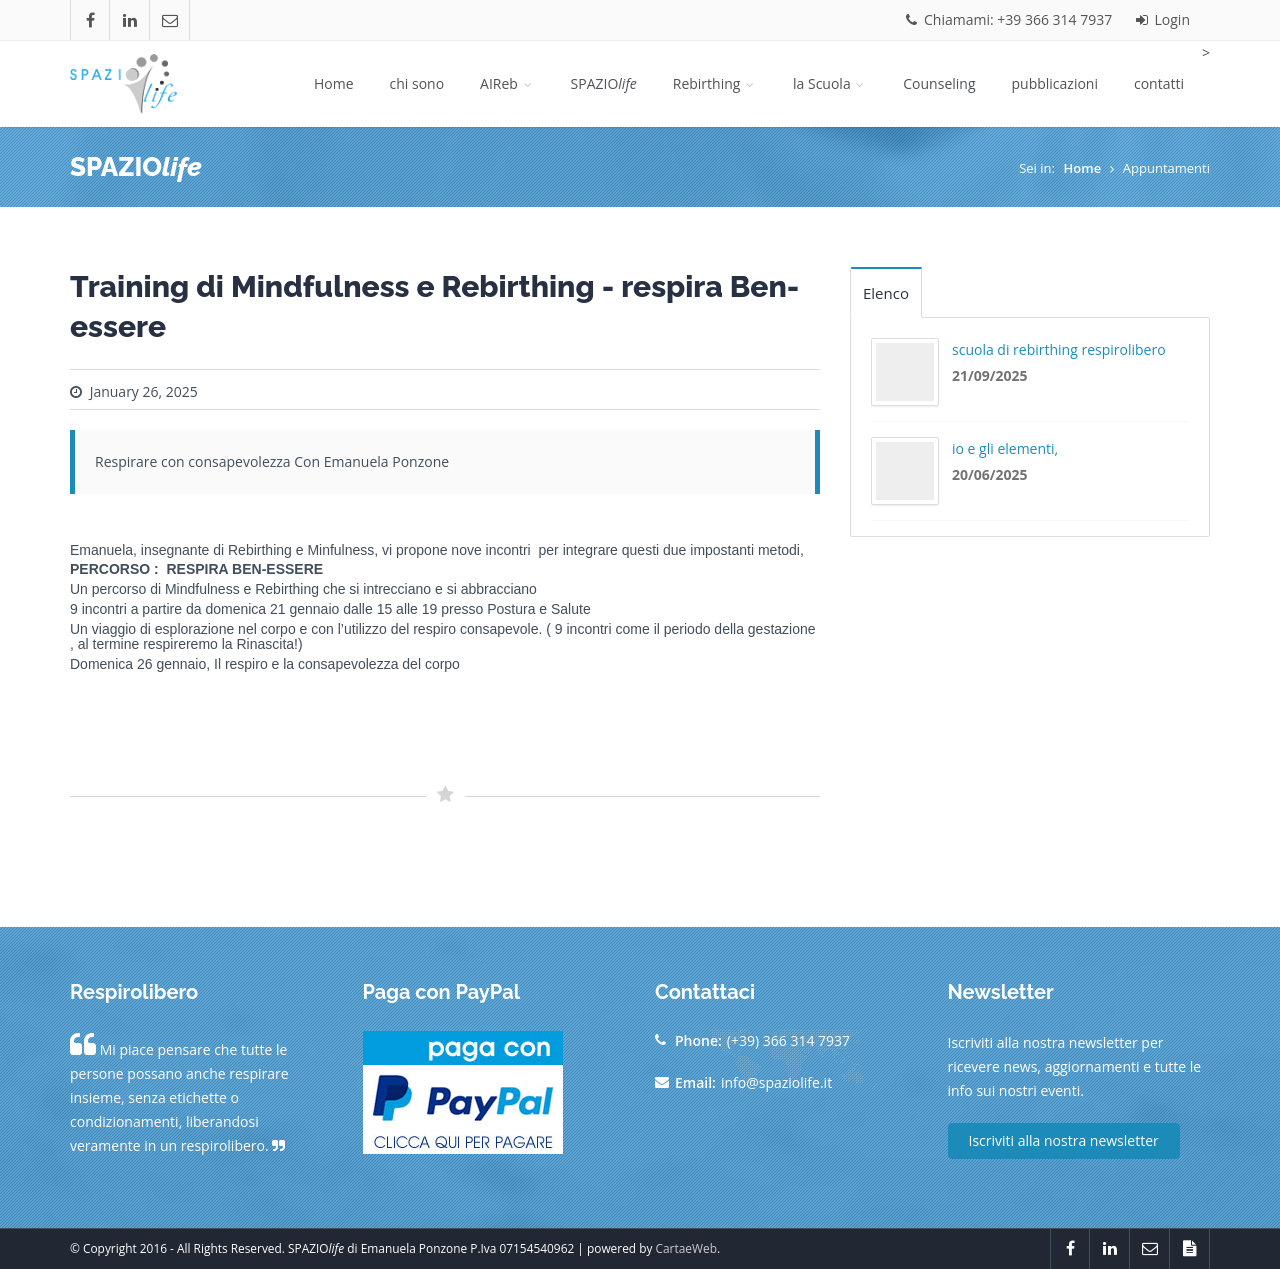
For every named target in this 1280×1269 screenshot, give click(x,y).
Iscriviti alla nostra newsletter (1064, 1140)
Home (334, 83)
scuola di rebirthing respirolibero (1059, 349)
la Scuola (830, 83)
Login (1163, 19)
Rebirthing (715, 83)
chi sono (417, 83)
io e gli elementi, (1005, 448)
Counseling (939, 83)
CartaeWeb (686, 1248)
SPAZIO (604, 83)
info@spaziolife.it (776, 1082)
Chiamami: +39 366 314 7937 (1009, 19)
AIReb (507, 83)
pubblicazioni (1055, 83)
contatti (1159, 83)
